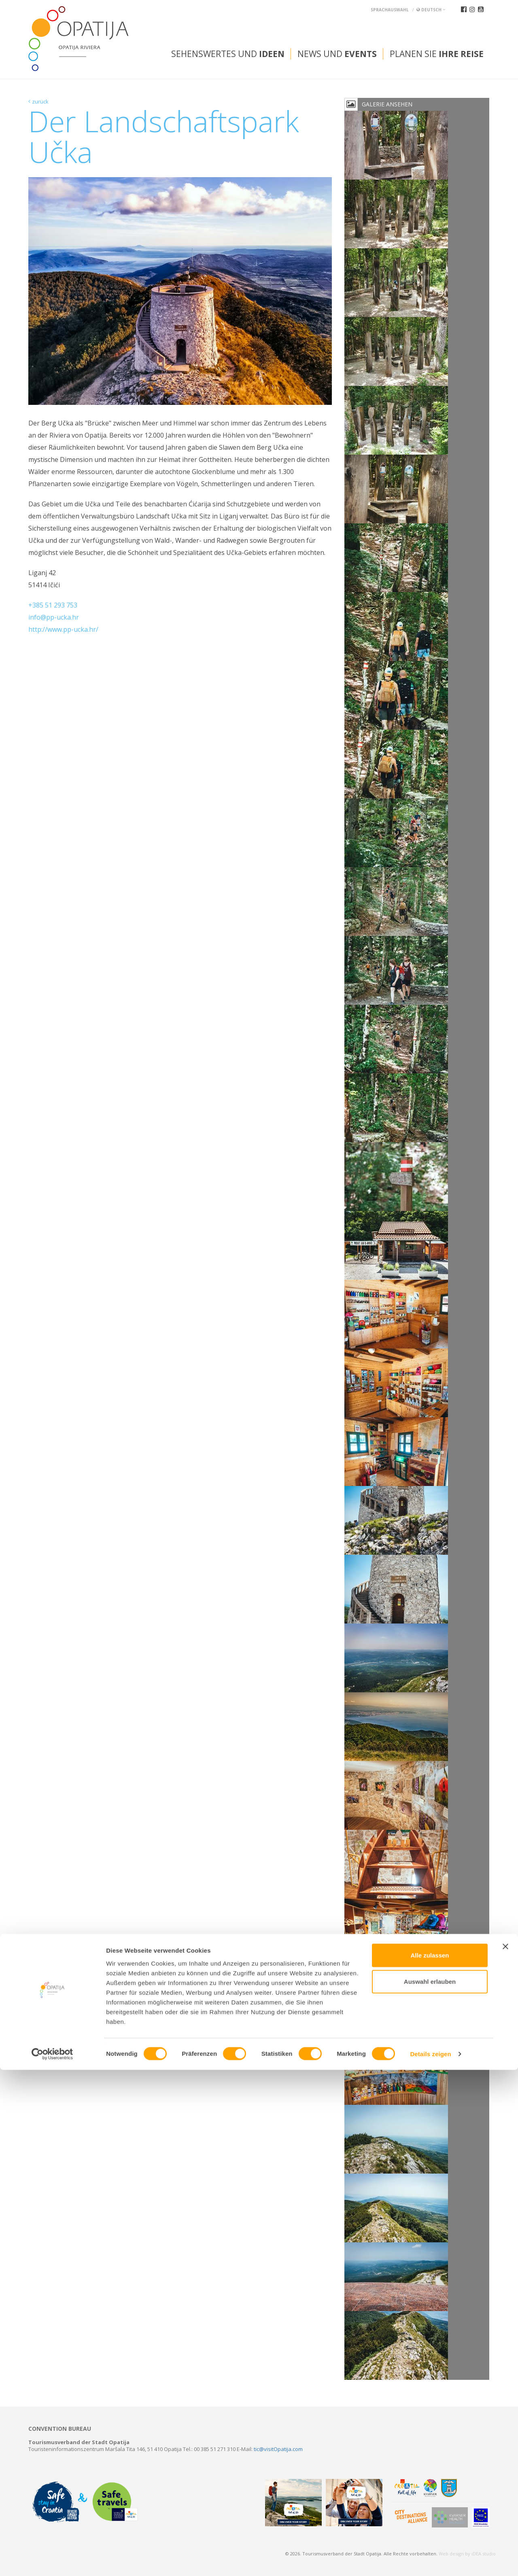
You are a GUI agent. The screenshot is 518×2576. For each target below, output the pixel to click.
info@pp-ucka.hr (53, 617)
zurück (40, 101)
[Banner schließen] (505, 2452)
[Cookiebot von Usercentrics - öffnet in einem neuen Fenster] (52, 2560)
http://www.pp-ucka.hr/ (63, 629)
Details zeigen (430, 2560)
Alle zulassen (429, 2460)
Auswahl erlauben (430, 2487)
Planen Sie (437, 53)
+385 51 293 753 (52, 605)
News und (337, 53)
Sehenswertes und (227, 53)
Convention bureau (59, 2429)
